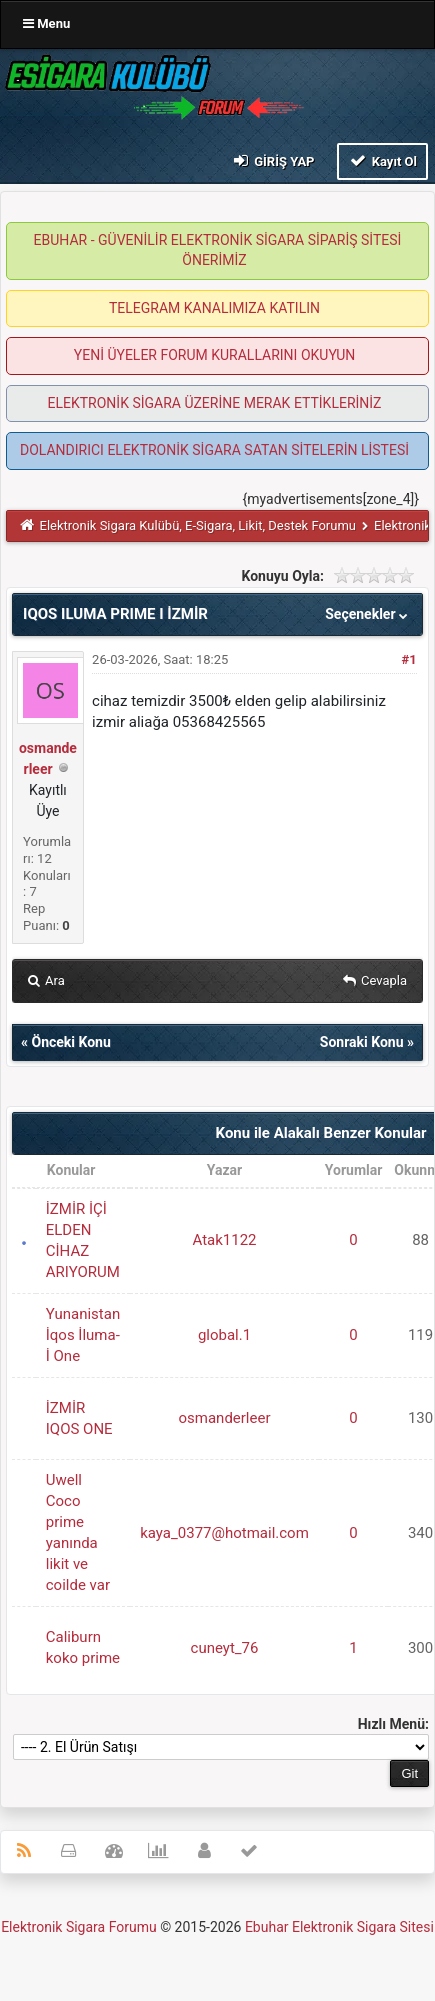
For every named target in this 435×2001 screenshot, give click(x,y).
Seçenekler (368, 614)
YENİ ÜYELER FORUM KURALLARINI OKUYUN (214, 355)
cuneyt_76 (225, 1648)
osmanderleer (224, 1418)
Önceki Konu (70, 1042)
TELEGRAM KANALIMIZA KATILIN (214, 308)
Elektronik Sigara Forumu (79, 1927)
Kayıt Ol (382, 160)
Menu (46, 23)
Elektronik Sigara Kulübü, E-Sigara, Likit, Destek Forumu (198, 525)
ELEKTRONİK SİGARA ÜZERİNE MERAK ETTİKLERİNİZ (214, 403)
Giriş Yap (272, 160)
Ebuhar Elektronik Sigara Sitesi (339, 1927)
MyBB (217, 1954)
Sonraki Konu (362, 1042)
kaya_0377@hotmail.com (224, 1533)
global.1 (224, 1335)
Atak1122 (224, 1240)
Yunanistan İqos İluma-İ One (83, 1335)
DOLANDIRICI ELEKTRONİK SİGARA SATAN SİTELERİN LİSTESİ (214, 450)
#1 (409, 659)
